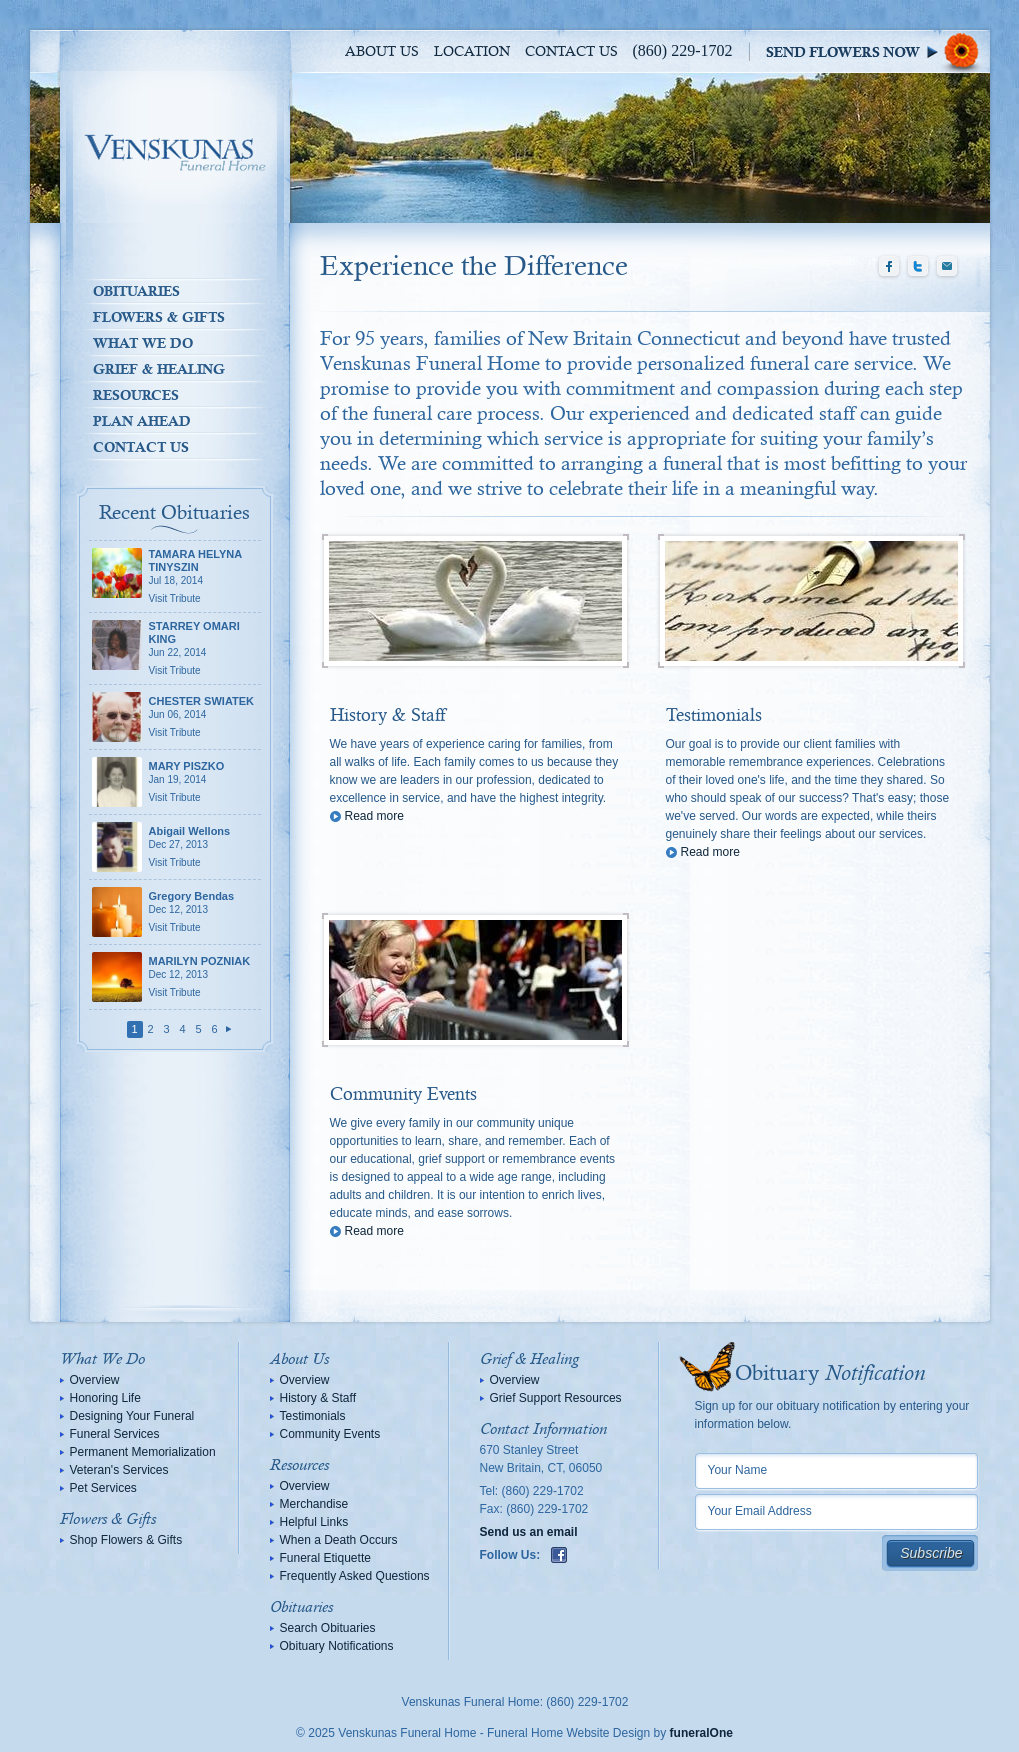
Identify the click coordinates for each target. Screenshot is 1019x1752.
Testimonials (714, 716)
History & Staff (387, 716)
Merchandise (314, 1504)
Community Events (403, 1095)
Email (947, 267)
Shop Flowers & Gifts (126, 1540)
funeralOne (701, 1733)
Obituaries (136, 291)
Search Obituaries (328, 1628)
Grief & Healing (159, 369)
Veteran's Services (119, 1470)
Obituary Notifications (337, 1646)
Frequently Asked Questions (355, 1576)
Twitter (918, 267)
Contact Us (571, 52)
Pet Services (103, 1488)
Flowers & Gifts (159, 317)
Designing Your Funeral (132, 1416)
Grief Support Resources (556, 1398)
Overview (95, 1380)
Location (472, 52)
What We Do (143, 343)
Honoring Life (105, 1398)
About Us (382, 52)
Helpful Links (314, 1522)
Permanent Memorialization (143, 1452)
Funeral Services (115, 1434)
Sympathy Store (878, 51)
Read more (374, 816)
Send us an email (529, 1532)
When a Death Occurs (339, 1540)
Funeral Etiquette (325, 1558)
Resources (136, 395)
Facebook (889, 267)
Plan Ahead (142, 421)
